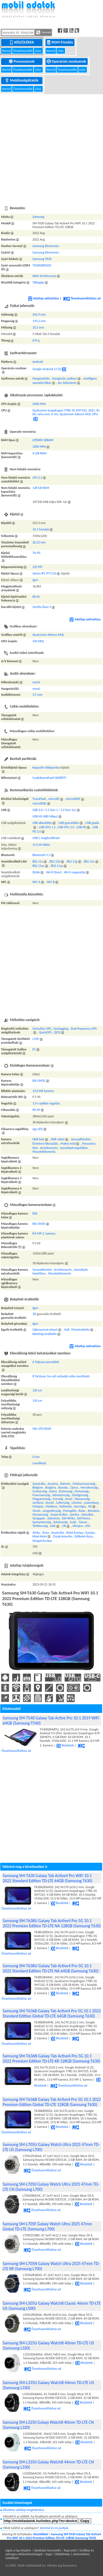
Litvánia (77, 1503)
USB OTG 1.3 (47, 827)
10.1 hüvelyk (41, 529)
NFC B (51, 882)
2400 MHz (39, 404)
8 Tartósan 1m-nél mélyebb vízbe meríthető (61, 1376)
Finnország (82, 1491)
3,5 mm (37, 695)
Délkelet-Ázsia (83, 1536)
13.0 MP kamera (43, 1091)
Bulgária (50, 1487)
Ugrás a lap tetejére (18, 2550)
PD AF (36, 1110)
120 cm (37, 1390)
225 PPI (37, 567)
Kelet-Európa (74, 1532)
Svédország (60, 1522)
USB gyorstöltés (69, 823)
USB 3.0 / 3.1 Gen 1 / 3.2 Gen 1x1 (54, 810)
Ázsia (45, 1532)
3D (34, 1314)
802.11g (72, 861)
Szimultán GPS (42, 1028)
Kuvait (50, 1503)
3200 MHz (39, 446)
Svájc (73, 1522)
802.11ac (38, 866)
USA (87, 1526)
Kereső (7, 51)
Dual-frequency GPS (84, 1028)
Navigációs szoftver (64, 378)
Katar (82, 1511)
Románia (93, 1511)
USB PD (81, 827)
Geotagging (61, 1028)
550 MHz (38, 641)
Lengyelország (52, 1511)
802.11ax (57, 866)
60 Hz (36, 597)
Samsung (38, 217)
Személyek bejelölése (74, 1148)
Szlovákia (87, 1514)
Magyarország (42, 1499)
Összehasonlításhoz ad (82, 298)
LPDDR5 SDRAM (43, 440)
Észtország (66, 1491)
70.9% (37, 553)
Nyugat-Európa (42, 1541)
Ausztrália (39, 1484)
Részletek (65, 1745)
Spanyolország (42, 1522)
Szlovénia (53, 1518)
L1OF (36, 1039)
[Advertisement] (50, 146)
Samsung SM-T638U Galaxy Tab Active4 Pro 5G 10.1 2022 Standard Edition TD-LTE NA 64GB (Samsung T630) (50, 1968)
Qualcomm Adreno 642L (48, 635)
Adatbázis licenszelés (47, 2550)
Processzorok (22, 61)
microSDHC (73, 799)
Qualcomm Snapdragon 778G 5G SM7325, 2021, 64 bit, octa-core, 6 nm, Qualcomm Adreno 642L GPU (66, 412)
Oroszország (40, 1514)
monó (36, 682)
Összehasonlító (23, 51)
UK (64, 1526)
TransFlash (39, 799)
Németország (61, 1495)
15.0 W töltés (41, 845)
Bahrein (65, 1484)
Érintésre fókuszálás (45, 1143)
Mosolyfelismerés (44, 1152)
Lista (38, 51)
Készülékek (22, 42)
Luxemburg (91, 1503)
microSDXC (40, 803)
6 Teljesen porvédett (46, 1362)
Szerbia (74, 1514)
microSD (53, 799)
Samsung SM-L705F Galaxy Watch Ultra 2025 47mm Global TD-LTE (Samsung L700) (47, 2226)
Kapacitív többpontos (46, 767)
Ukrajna (77, 1526)
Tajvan (83, 1522)
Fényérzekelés (81, 1329)
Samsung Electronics (46, 246)
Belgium (38, 1487)
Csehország (40, 1491)
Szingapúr (39, 1518)
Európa (90, 1532)
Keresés (43, 32)
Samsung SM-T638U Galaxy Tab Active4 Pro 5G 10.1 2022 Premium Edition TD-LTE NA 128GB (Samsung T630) (52, 1923)
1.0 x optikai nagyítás (46, 1103)
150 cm (37, 1400)
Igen (35, 580)
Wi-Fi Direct (54, 872)
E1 (34, 1049)
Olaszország (82, 1499)
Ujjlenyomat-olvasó (45, 1329)
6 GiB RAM (40, 453)
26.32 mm (39, 542)
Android (38, 362)
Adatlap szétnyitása (43, 298)
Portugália (69, 1511)
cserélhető (39, 1463)
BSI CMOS (39, 1081)
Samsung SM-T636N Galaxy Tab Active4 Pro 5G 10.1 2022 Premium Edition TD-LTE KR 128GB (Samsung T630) (51, 2058)
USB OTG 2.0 (66, 827)
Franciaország (41, 1495)
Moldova (51, 1506)
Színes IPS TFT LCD (44, 573)
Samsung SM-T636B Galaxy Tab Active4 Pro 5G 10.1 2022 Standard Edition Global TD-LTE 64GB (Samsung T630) (52, 2013)
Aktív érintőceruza (44, 276)
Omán (37, 1511)
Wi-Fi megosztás (74, 872)
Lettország (62, 1503)
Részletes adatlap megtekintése (23, 2510)
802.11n (89, 861)
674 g (36, 340)
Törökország (40, 1526)
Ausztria (53, 1484)
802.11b (54, 861)
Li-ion (36, 1457)
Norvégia (80, 1506)
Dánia (53, 1491)
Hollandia (65, 1506)
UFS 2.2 (37, 477)
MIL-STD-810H (42, 1429)
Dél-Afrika (68, 1518)
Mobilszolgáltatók (22, 80)
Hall (66, 1329)
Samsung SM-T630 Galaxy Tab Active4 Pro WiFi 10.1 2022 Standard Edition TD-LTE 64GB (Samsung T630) (47, 1878)
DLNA (36, 872)
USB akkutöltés (42, 823)
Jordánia (38, 1503)
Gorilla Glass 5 (42, 607)
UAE (52, 1526)
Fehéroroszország (84, 1484)
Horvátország (89, 1487)
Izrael (68, 1499)
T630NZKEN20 (42, 265)
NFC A (36, 882)
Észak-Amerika (63, 1536)
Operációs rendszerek (67, 61)
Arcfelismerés (49, 1148)
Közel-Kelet (40, 1536)
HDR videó (58, 1139)
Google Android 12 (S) (47, 369)
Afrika (36, 1532)
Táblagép (38, 282)
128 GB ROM (41, 488)
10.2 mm (38, 327)
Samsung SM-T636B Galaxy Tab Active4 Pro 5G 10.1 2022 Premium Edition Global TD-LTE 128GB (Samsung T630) (52, 2102)
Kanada (63, 1487)
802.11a (38, 861)
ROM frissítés (60, 42)
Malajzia (38, 1506)
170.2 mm (39, 321)
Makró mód (68, 1143)
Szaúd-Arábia (59, 1514)
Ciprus (74, 1487)
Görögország (80, 1495)
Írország (58, 1499)
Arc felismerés (67, 383)
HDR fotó (38, 1139)
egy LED (38, 1129)
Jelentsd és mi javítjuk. (54, 2528)
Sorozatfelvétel (80, 1139)
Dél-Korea (83, 1518)
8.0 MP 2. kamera (44, 1233)
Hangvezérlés (41, 378)
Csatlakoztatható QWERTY (49, 778)
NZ (90, 1506)
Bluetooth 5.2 (41, 855)
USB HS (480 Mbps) (45, 816)
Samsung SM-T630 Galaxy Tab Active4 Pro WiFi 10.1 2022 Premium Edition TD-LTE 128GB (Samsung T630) (54, 2536)
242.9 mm (39, 314)
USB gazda (92, 823)
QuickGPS (45, 1032)
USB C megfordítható (46, 838)
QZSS (57, 1032)
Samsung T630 (42, 259)
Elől (35, 1213)
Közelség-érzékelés (45, 1334)
